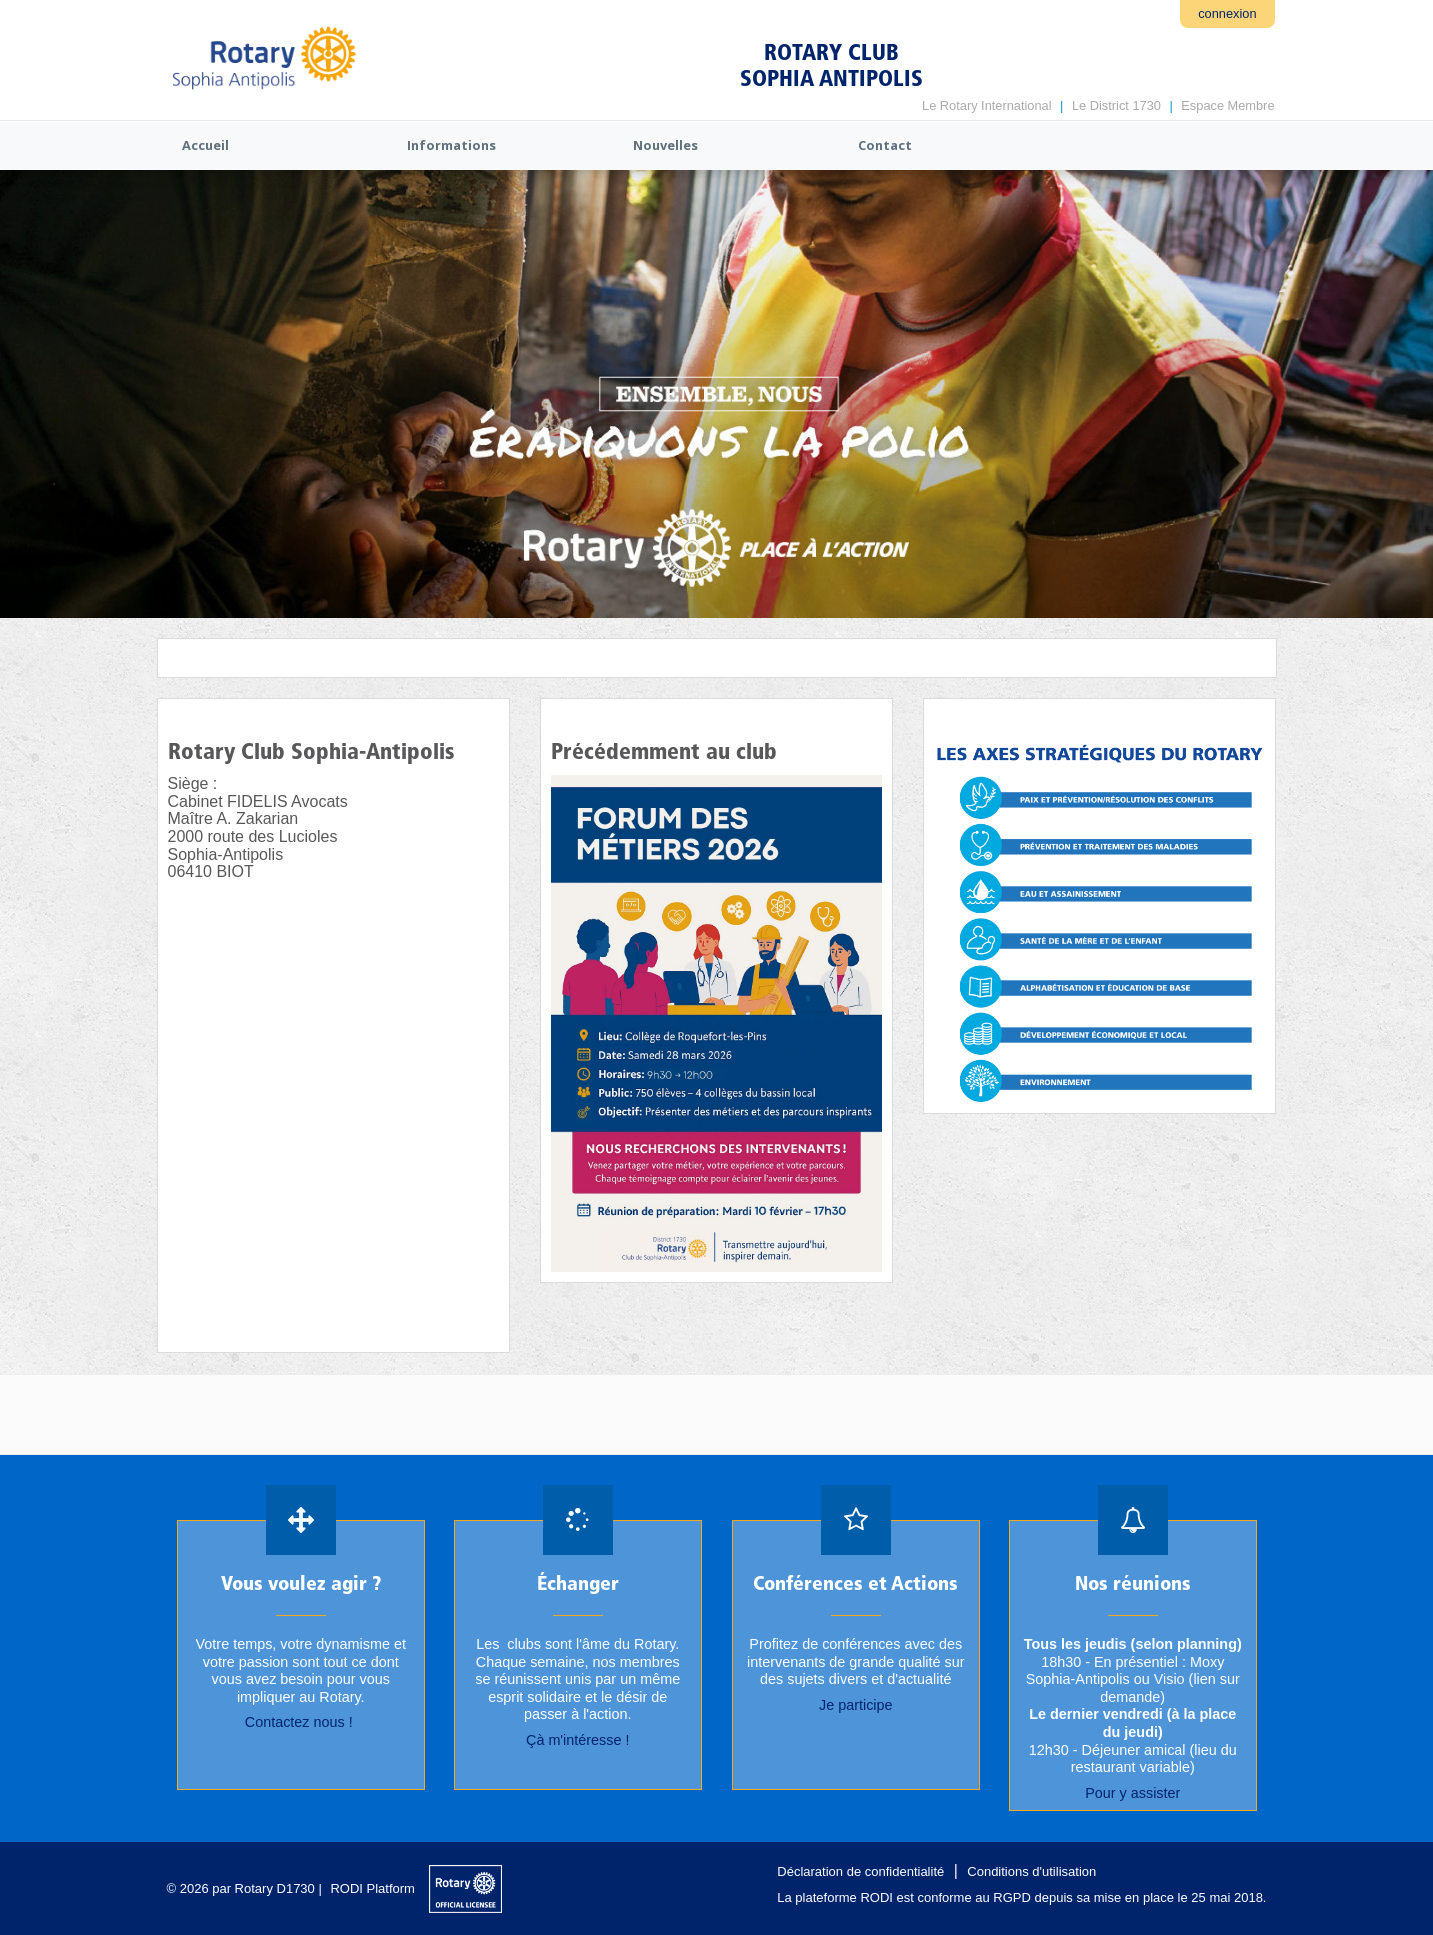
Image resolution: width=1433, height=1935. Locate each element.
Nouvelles (665, 145)
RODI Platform (372, 1888)
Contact (885, 145)
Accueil (205, 145)
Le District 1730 (1116, 105)
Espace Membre (1227, 105)
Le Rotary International (986, 105)
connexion (1227, 13)
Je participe (855, 1705)
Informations (451, 145)
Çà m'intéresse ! (578, 1740)
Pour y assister (1132, 1793)
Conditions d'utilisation (1031, 1871)
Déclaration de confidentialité (860, 1871)
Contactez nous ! (300, 1723)
